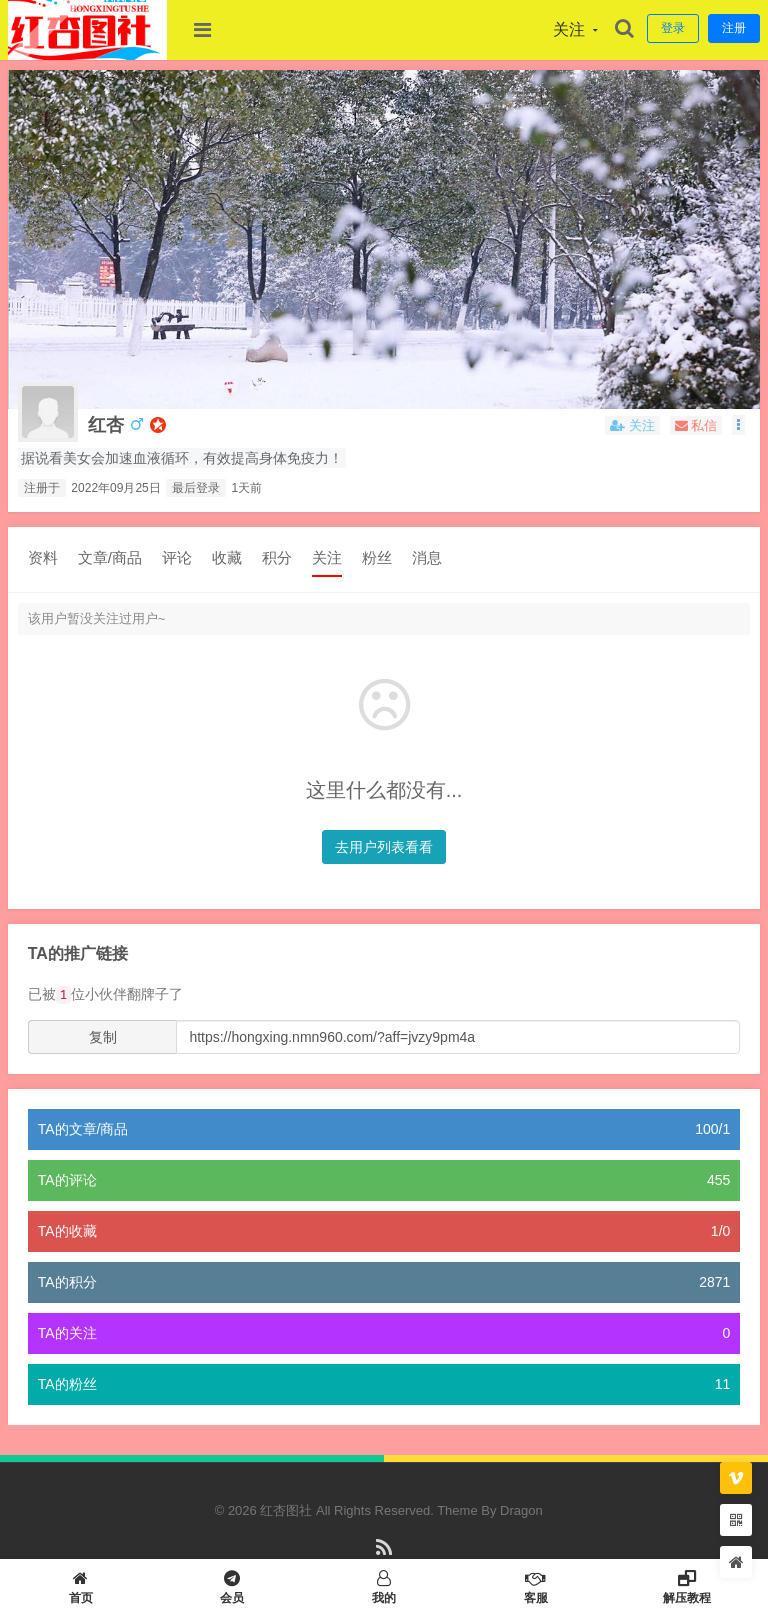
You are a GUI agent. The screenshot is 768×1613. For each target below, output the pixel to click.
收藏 (227, 557)
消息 (427, 557)
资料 (43, 557)
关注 (327, 557)
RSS (384, 1556)
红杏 (106, 425)
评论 (177, 557)
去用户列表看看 (384, 847)
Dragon (521, 1510)
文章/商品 (110, 557)
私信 (696, 425)
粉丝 (377, 557)
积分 (277, 557)
